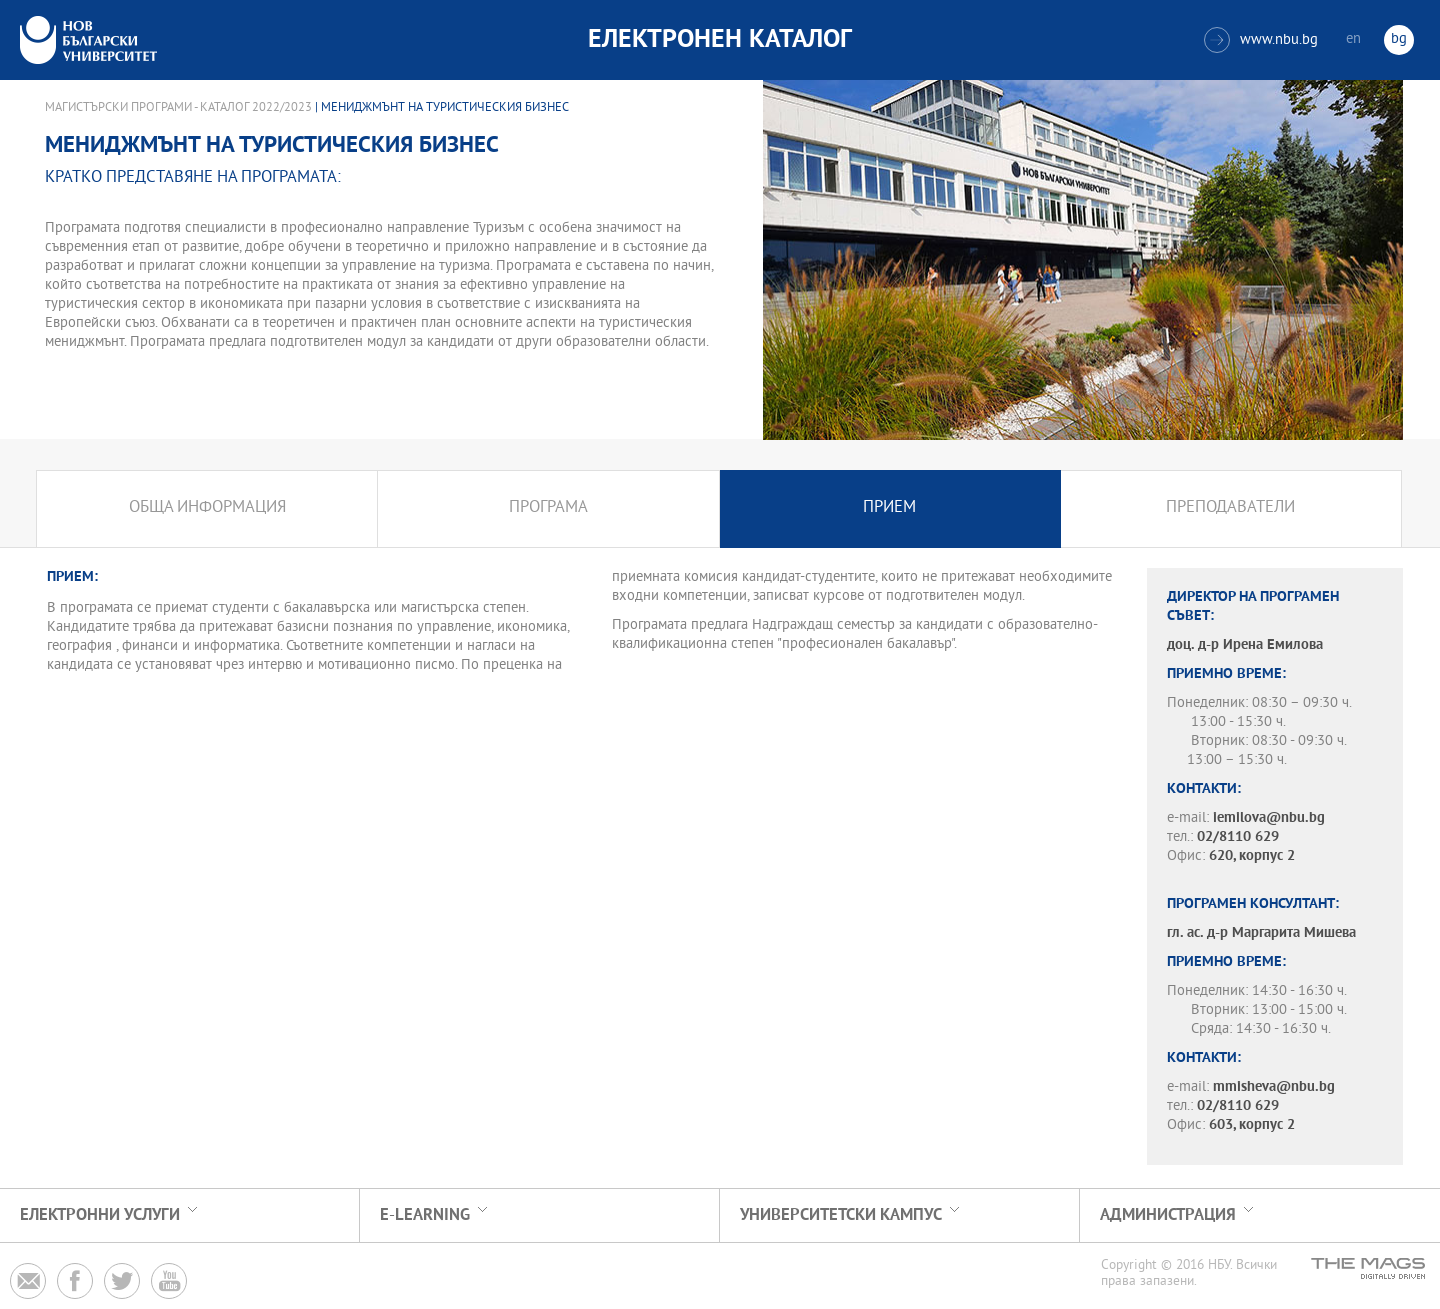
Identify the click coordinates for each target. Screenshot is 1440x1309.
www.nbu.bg (1261, 40)
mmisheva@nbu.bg (1274, 1087)
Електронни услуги (100, 1215)
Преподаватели (1230, 508)
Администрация (1168, 1215)
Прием (889, 508)
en (1353, 39)
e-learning (425, 1215)
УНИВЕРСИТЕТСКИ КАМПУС (841, 1215)
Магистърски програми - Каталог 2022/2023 (178, 108)
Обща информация (207, 508)
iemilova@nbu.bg (1269, 818)
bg (1399, 39)
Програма (548, 508)
